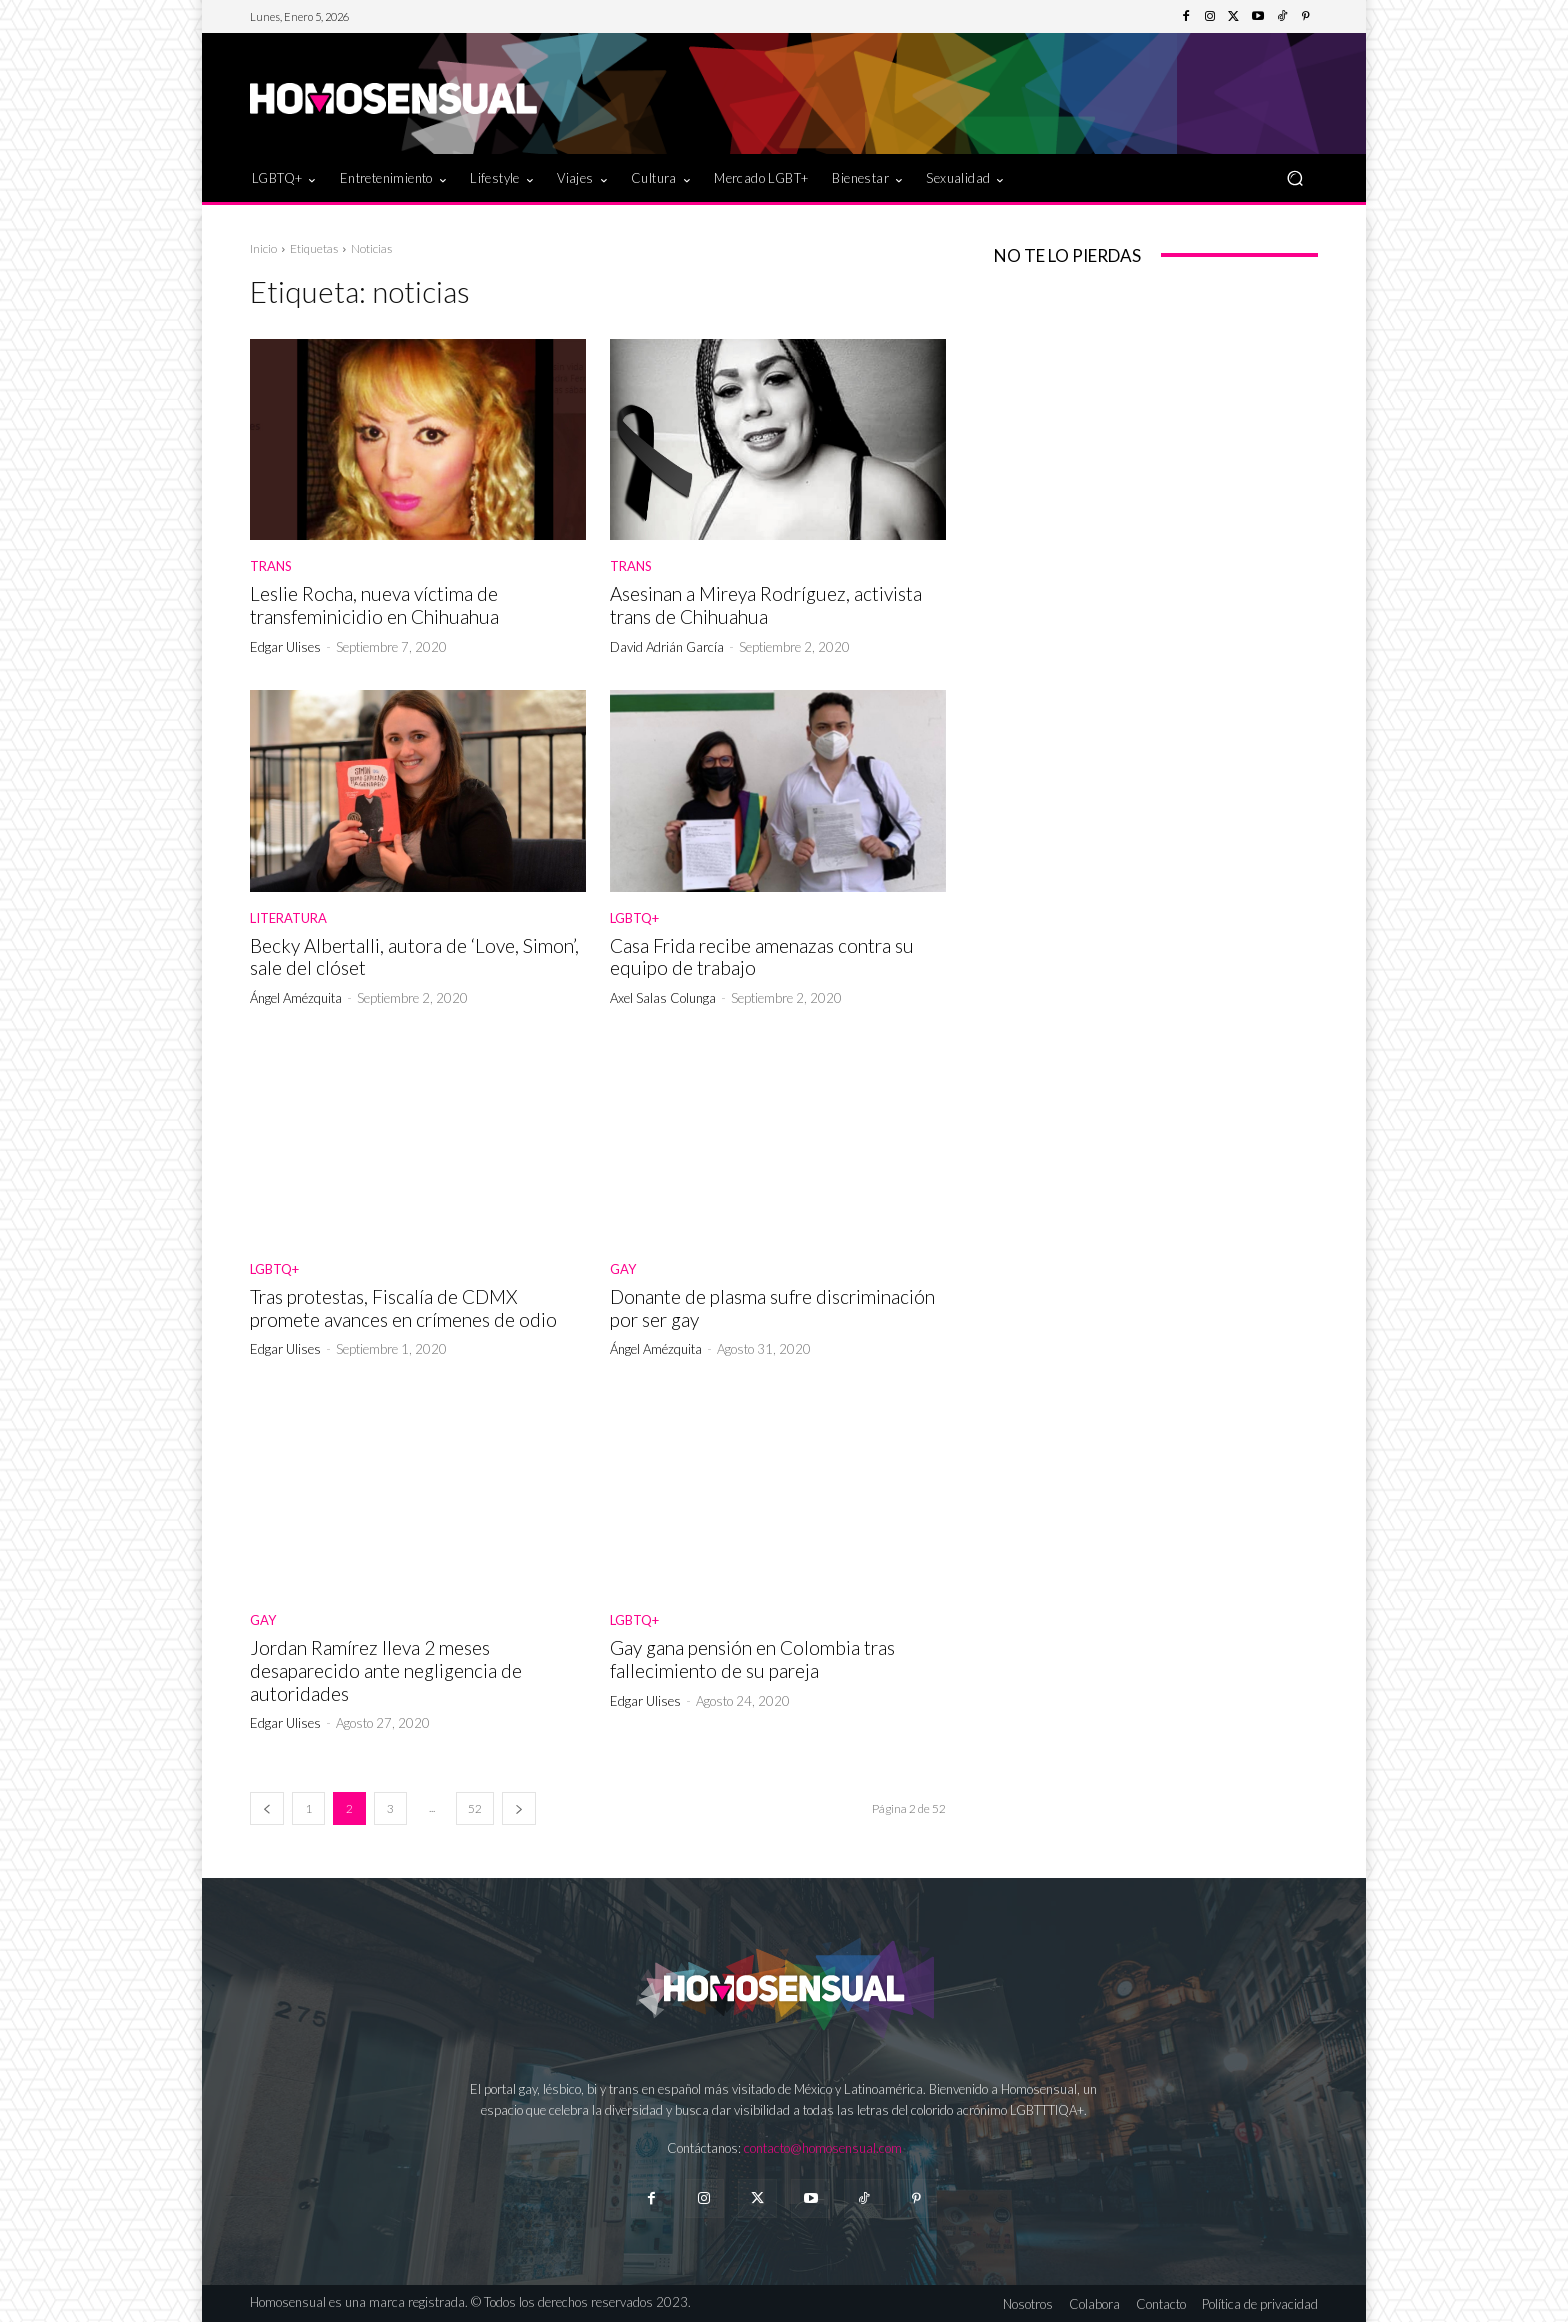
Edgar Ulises (285, 647)
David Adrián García (667, 647)
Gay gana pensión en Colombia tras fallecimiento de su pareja (752, 1659)
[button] (1294, 177)
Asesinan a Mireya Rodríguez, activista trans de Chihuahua (766, 605)
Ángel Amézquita (296, 998)
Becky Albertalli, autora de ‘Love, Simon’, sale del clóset (414, 957)
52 (475, 1808)
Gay (623, 1269)
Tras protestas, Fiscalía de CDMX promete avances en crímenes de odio (403, 1308)
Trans (271, 566)
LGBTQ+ (634, 918)
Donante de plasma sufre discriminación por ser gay (772, 1308)
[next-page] (519, 1808)
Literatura (288, 918)
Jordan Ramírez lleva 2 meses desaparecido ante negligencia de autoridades (386, 1670)
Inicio (263, 248)
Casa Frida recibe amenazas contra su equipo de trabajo (762, 957)
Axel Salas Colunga (663, 998)
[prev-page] (267, 1808)
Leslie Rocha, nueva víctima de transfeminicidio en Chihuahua (374, 605)
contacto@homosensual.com (823, 2148)
